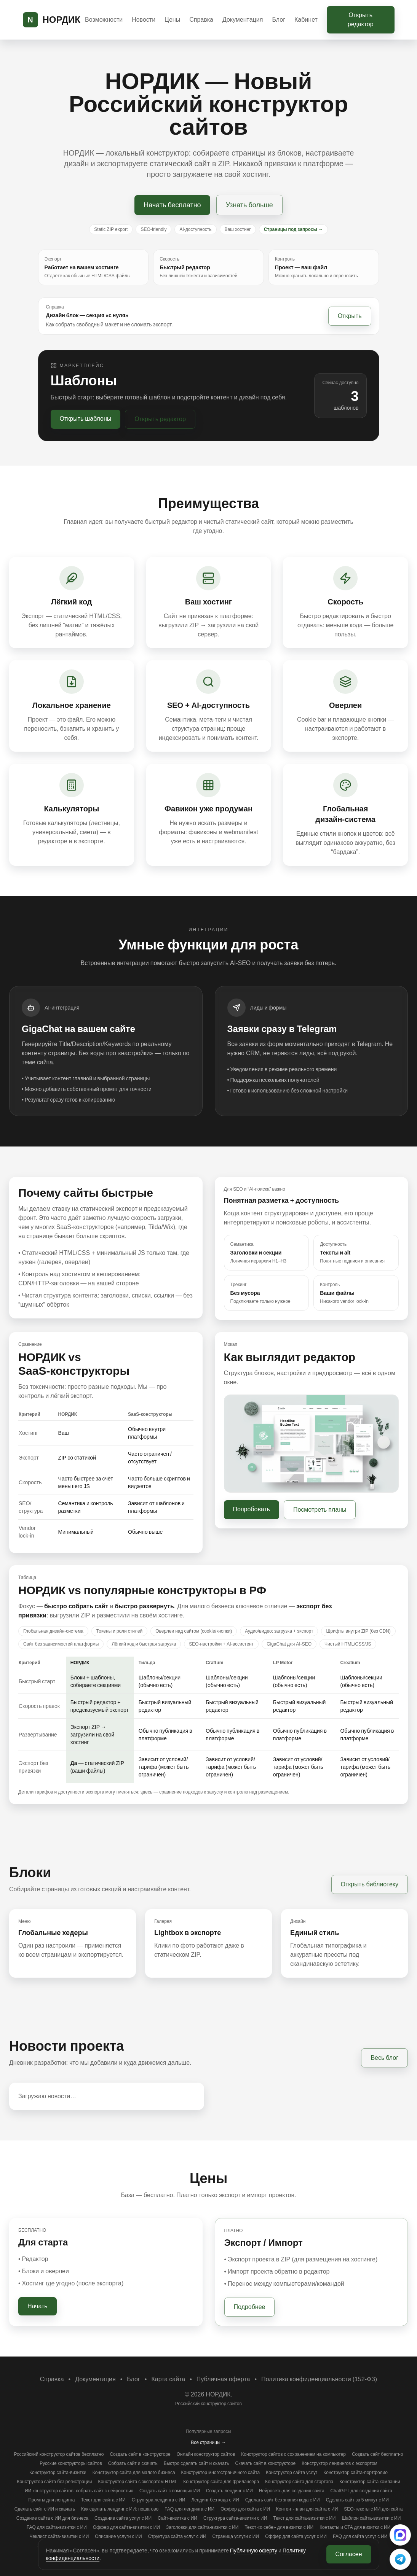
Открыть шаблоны (86, 418)
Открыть (350, 316)
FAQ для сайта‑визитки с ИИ (57, 2527)
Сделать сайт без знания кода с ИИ (282, 2500)
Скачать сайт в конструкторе (265, 2463)
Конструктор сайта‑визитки (57, 2472)
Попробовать (251, 1509)
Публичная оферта (223, 2379)
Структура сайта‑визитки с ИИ (235, 2518)
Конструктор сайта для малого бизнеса (134, 2472)
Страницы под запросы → (293, 229)
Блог (278, 19)
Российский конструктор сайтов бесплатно (59, 2454)
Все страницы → (208, 2442)
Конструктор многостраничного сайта (220, 2472)
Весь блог (384, 2057)
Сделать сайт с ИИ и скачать (44, 2509)
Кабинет (306, 19)
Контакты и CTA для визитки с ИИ (355, 2527)
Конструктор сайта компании (369, 2481)
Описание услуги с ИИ (118, 2536)
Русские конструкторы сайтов (71, 2463)
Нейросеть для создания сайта (291, 2490)
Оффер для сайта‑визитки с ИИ (126, 2527)
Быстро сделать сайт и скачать (196, 2463)
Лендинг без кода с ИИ (215, 2500)
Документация (242, 19)
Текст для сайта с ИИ (103, 2500)
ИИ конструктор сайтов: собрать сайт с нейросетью (79, 2490)
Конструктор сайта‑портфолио (355, 2472)
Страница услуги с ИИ (235, 2536)
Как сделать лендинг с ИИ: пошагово (119, 2509)
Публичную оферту (253, 2550)
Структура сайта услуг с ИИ (177, 2536)
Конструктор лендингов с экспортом (339, 2463)
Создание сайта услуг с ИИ (123, 2518)
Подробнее (249, 2306)
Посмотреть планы (319, 1509)
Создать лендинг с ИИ (229, 2490)
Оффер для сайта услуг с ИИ (296, 2536)
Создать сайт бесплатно (377, 2454)
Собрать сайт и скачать (133, 2463)
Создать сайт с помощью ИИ (169, 2490)
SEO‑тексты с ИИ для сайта (373, 2509)
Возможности (104, 19)
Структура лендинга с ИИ (158, 2500)
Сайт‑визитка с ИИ (177, 2518)
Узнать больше (249, 205)
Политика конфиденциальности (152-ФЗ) (319, 2379)
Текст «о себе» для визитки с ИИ (278, 2527)
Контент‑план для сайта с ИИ (307, 2509)
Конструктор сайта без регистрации (54, 2481)
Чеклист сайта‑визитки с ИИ (59, 2536)
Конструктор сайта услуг (291, 2472)
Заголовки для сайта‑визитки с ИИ (202, 2527)
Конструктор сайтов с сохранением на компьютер (293, 2454)
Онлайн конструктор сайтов (206, 2454)
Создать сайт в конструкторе (140, 2454)
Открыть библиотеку (369, 1884)
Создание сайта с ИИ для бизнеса (52, 2518)
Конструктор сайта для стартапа (299, 2481)
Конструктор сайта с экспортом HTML (137, 2481)
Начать (37, 2306)
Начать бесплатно (172, 205)
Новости (143, 19)
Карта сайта (168, 2379)
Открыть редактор (361, 19)
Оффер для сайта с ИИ (245, 2509)
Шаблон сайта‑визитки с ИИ (371, 2518)
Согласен (349, 2554)
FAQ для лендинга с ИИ (189, 2509)
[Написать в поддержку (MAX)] (400, 2535)
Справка (201, 19)
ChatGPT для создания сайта (361, 2490)
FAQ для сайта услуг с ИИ (360, 2536)
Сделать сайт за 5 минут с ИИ (357, 2500)
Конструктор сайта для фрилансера (221, 2481)
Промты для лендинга (51, 2500)
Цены (172, 19)
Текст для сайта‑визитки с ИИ (304, 2518)
